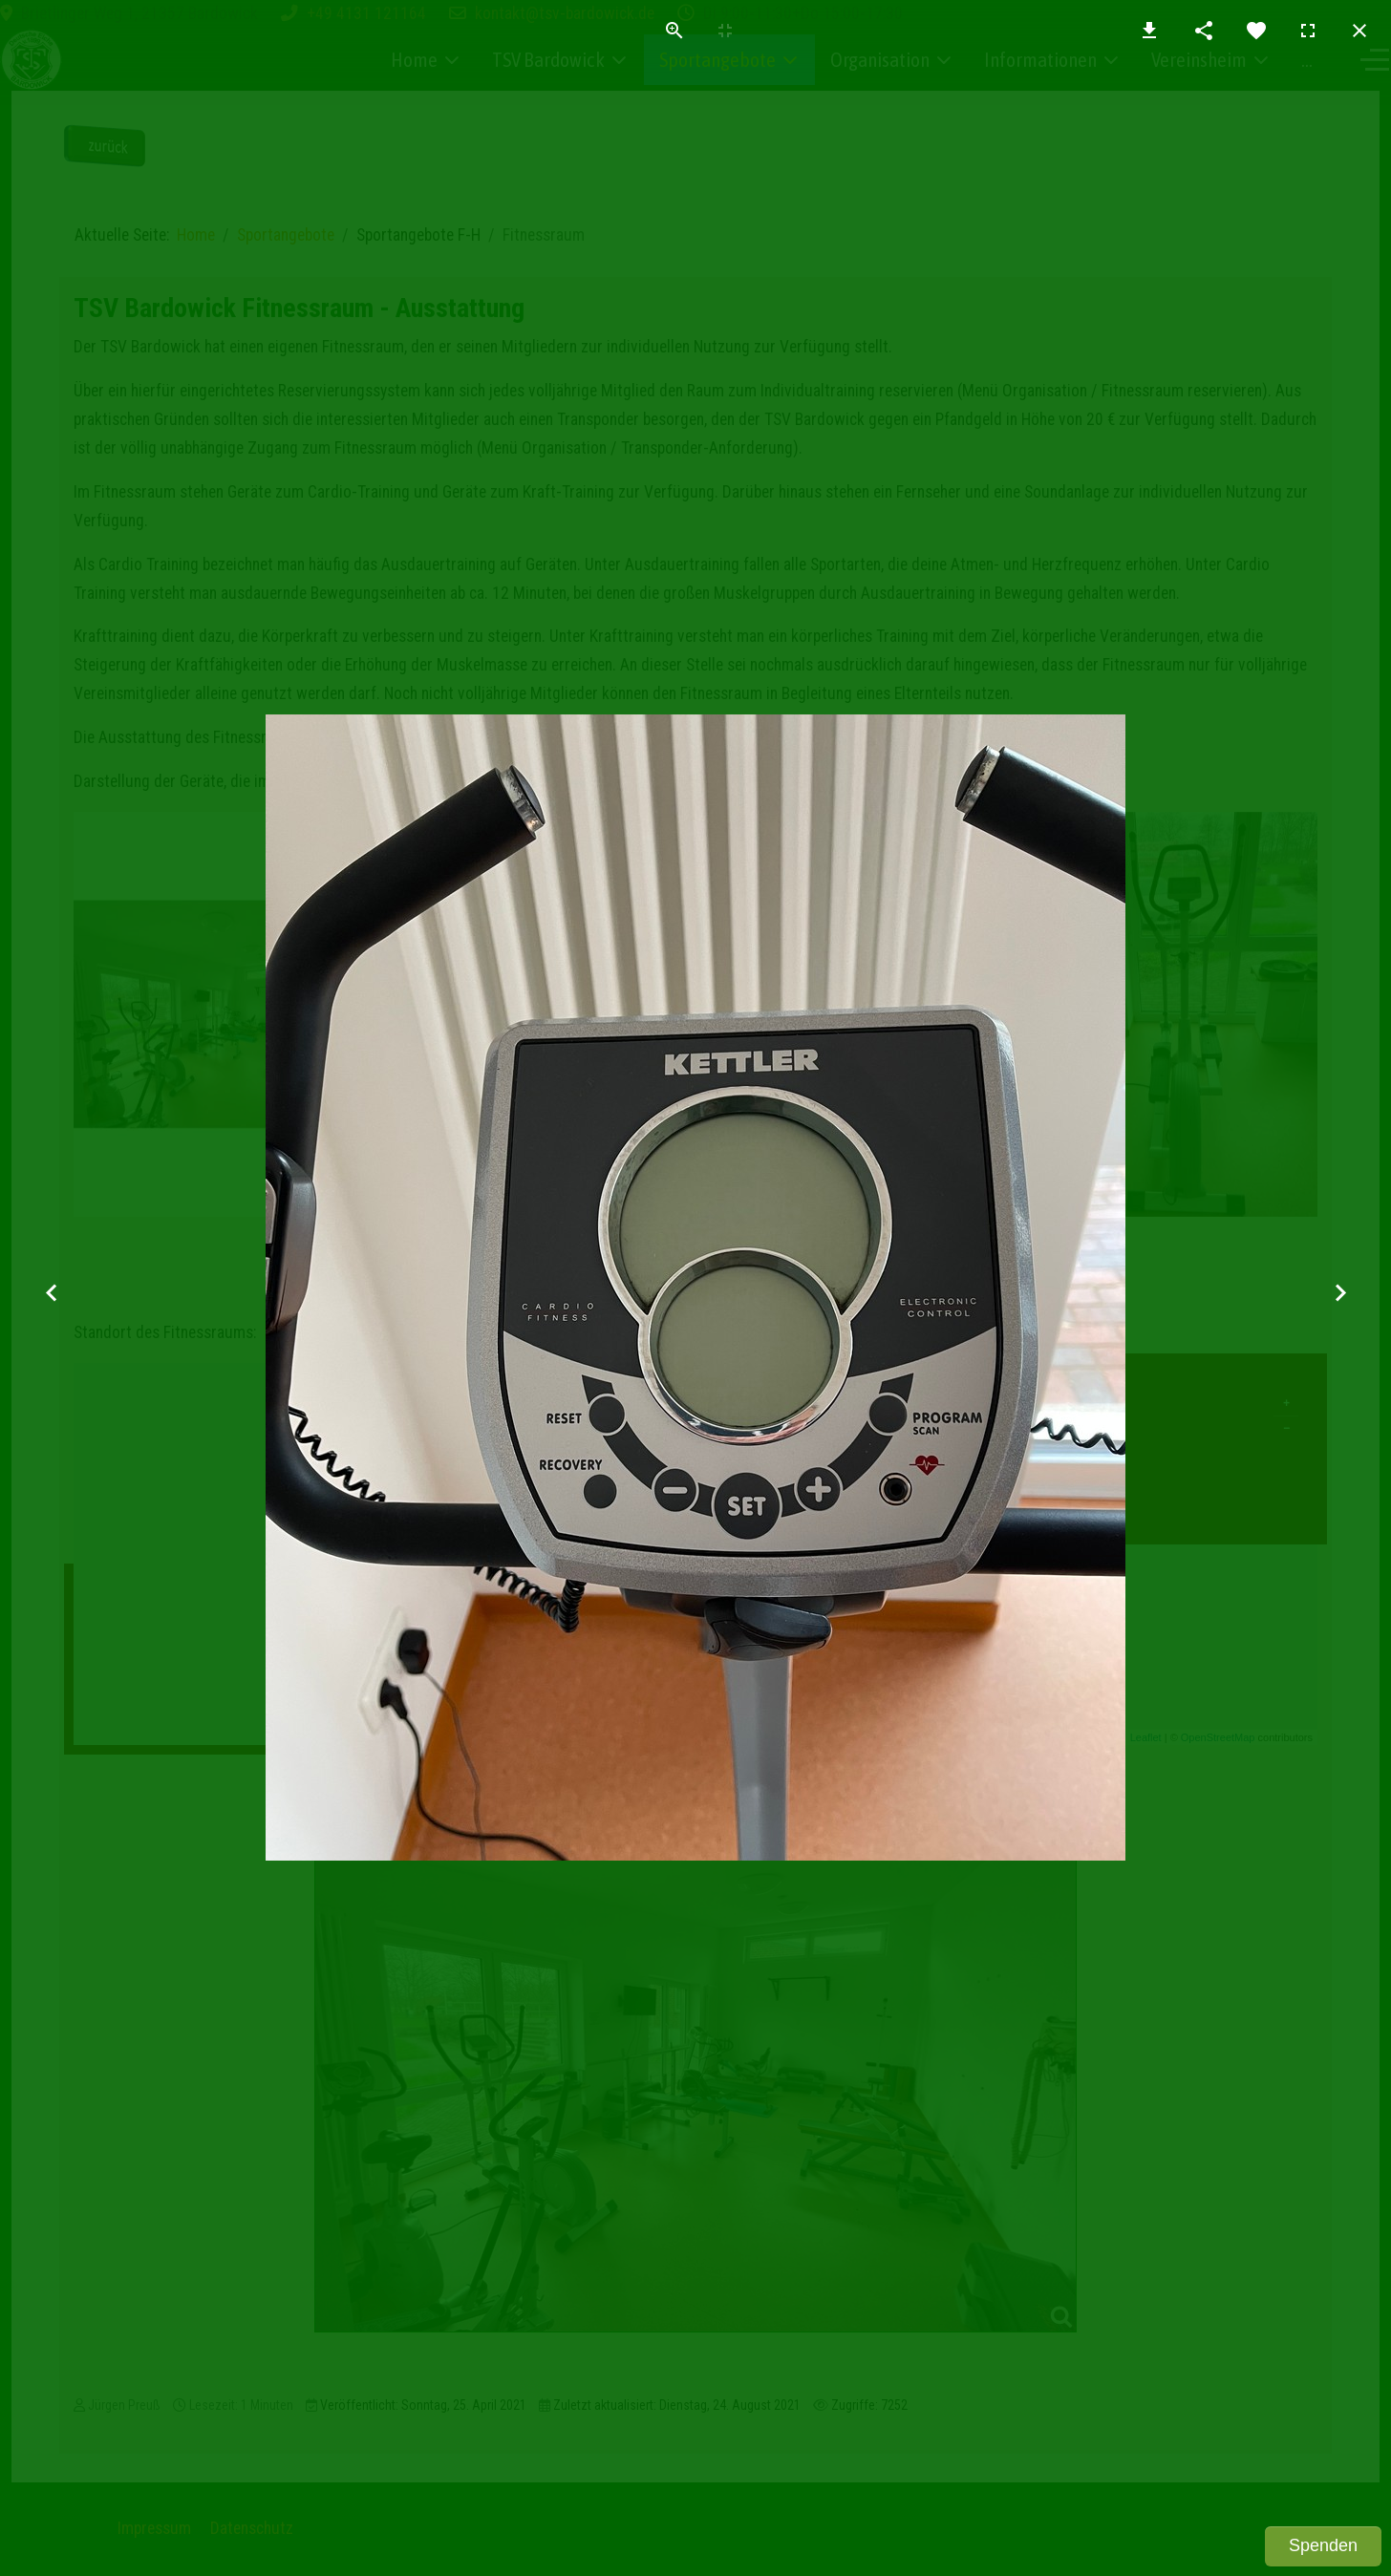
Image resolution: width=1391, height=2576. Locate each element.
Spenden (1323, 2545)
